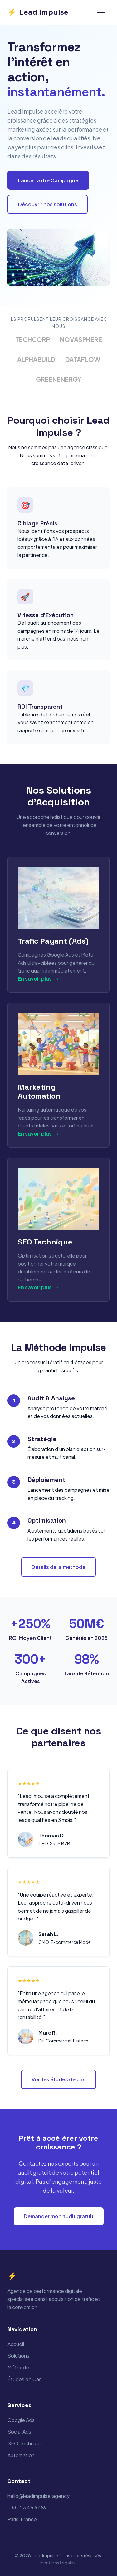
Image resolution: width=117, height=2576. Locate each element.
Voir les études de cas (58, 2079)
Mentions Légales (58, 2562)
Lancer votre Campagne (48, 180)
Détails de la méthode (58, 1567)
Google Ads (21, 2420)
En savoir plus (38, 979)
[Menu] (101, 12)
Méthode (18, 2367)
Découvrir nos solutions (47, 204)
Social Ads (19, 2431)
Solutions (18, 2355)
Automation (21, 2455)
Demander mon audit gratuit (59, 2216)
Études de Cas (24, 2379)
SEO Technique (25, 2443)
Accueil (15, 2344)
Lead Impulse (37, 12)
